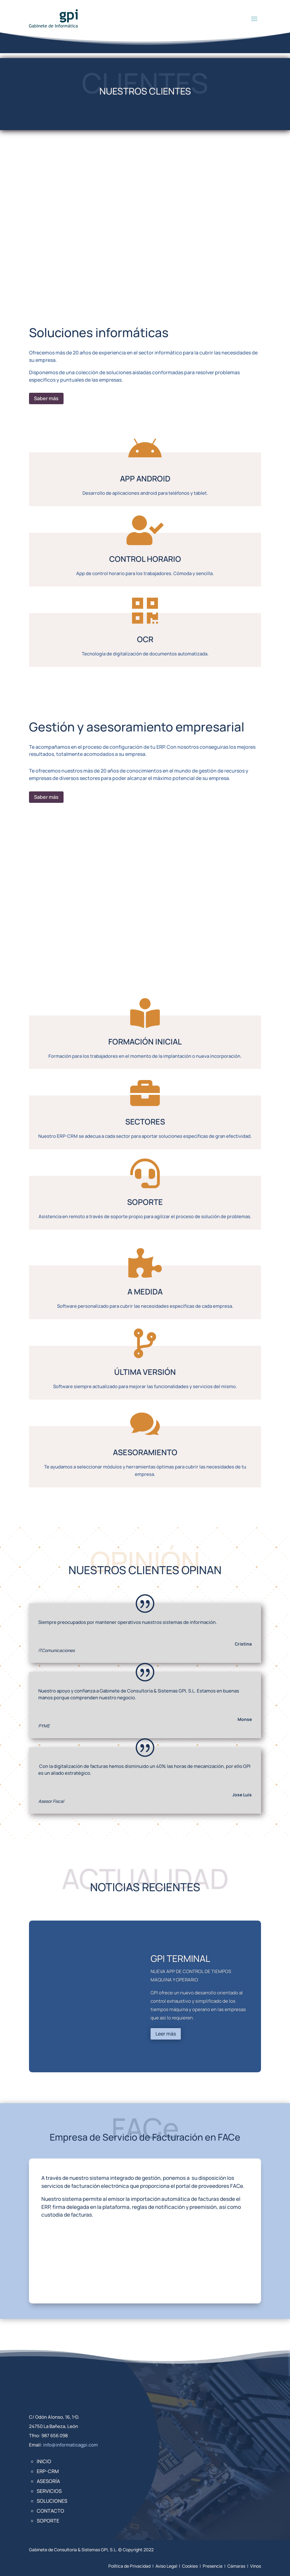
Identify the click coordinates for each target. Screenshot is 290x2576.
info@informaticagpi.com (70, 2445)
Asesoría (48, 2481)
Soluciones (52, 2501)
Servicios (49, 2491)
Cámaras (236, 2566)
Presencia (212, 2566)
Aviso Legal (166, 2566)
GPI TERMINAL (180, 1958)
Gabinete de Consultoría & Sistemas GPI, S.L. (73, 2550)
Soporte (48, 2520)
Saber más (46, 398)
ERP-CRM (48, 2471)
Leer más (165, 2033)
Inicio (44, 2461)
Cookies (190, 2566)
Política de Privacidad (129, 2566)
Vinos (255, 2566)
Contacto (50, 2510)
